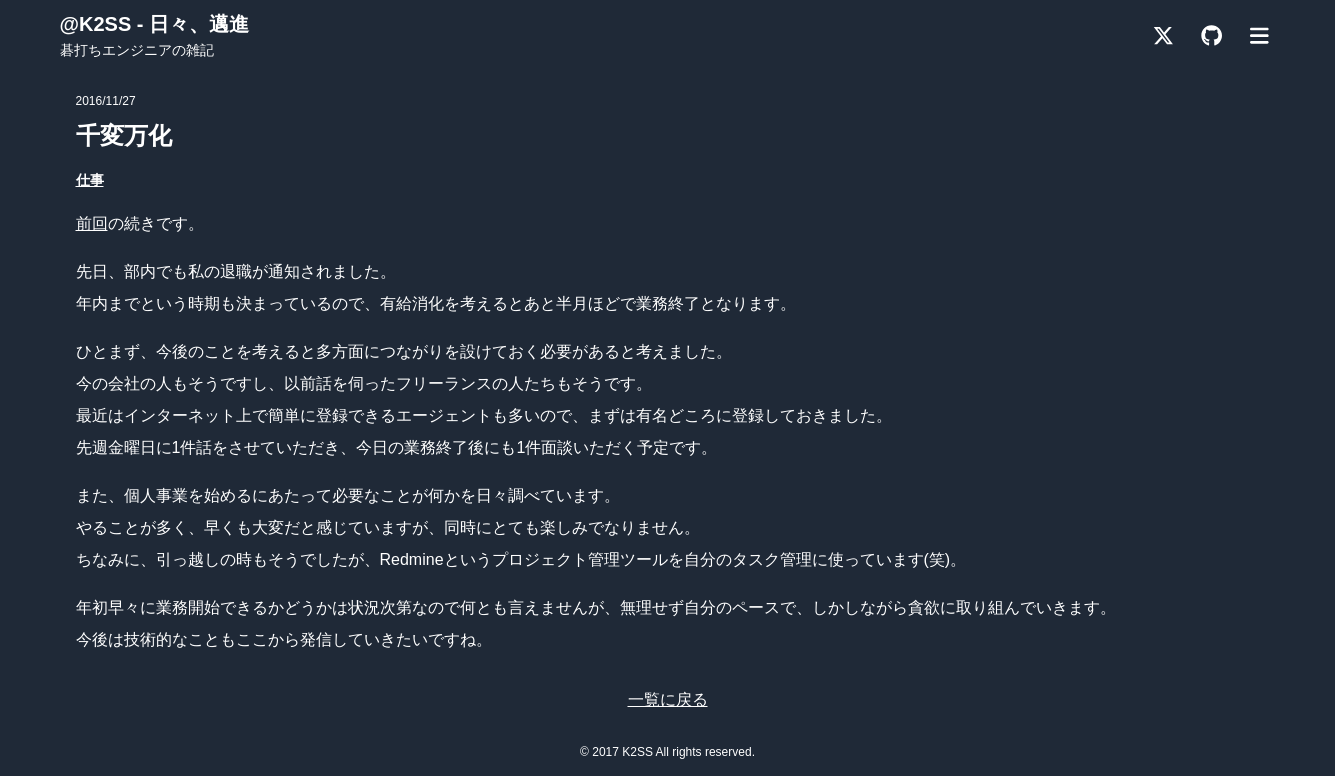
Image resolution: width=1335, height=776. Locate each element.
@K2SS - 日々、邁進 (155, 24)
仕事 (90, 180)
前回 (92, 223)
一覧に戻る (668, 699)
